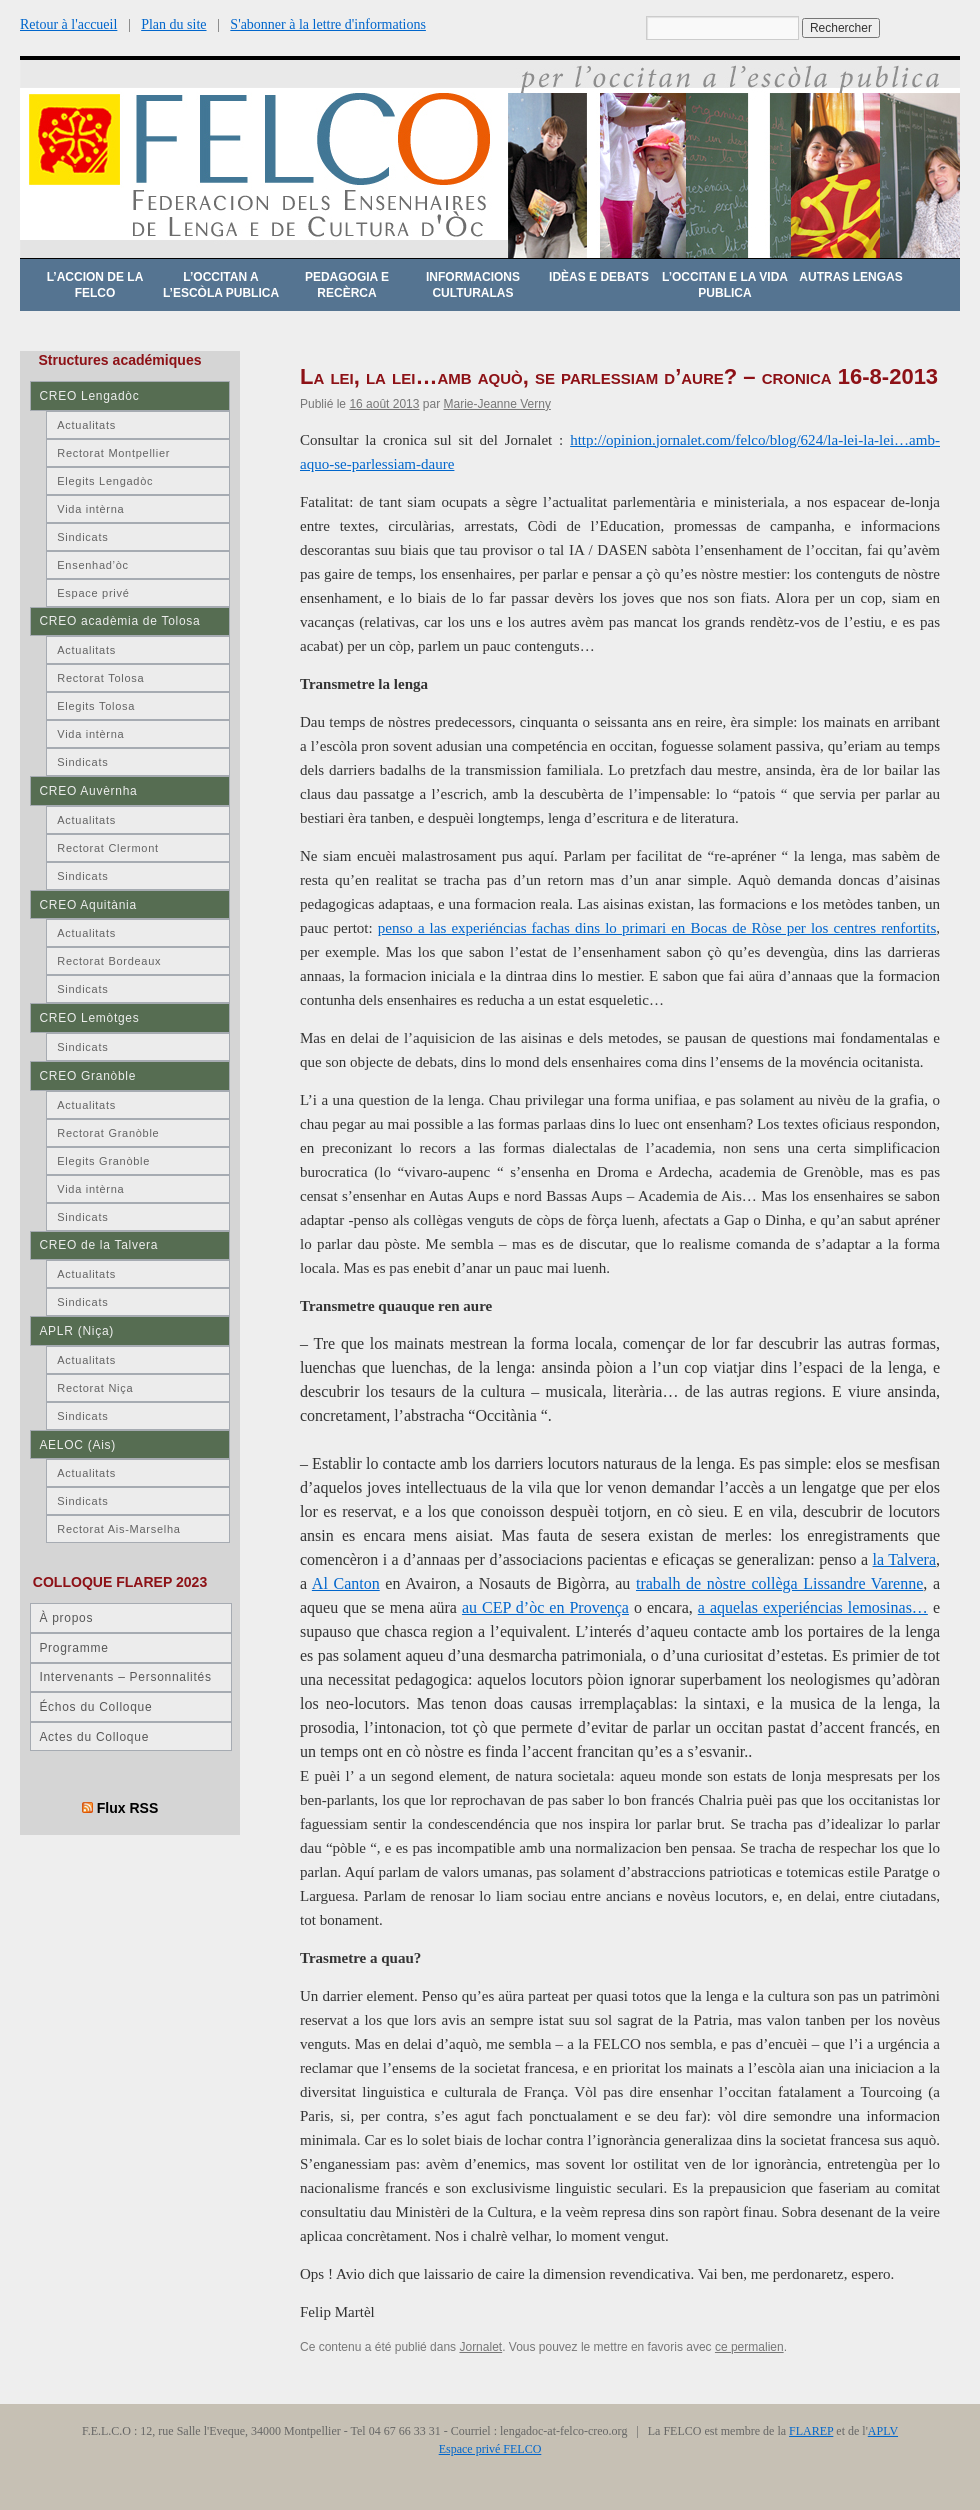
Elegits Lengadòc (105, 481)
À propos (66, 1618)
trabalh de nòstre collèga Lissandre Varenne (779, 1583)
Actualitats (86, 425)
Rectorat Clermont (108, 848)
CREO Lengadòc (89, 396)
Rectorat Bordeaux (109, 961)
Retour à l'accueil (68, 24)
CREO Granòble (87, 1076)
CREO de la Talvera (98, 1245)
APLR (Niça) (76, 1331)
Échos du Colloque (95, 1707)
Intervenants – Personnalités (125, 1677)
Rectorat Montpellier (113, 453)
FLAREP (811, 2431)
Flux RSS (128, 1808)
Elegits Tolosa (96, 706)
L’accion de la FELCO (95, 285)
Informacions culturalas (473, 285)
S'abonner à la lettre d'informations (328, 24)
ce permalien (749, 2347)
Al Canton (346, 1583)
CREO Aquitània (87, 905)
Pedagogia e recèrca (347, 285)
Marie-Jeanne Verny (496, 404)
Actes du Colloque (94, 1737)
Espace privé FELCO (490, 2449)
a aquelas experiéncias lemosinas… (813, 1607)
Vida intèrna (90, 509)
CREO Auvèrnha (88, 791)
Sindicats (82, 537)
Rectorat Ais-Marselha (118, 1529)
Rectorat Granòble (108, 1133)
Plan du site (173, 24)
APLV (883, 2431)
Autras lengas (850, 277)
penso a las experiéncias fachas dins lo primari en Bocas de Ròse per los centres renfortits (657, 928)
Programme (73, 1648)
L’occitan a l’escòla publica (221, 285)
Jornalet (480, 2347)
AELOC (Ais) (77, 1445)
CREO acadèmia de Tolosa (119, 621)
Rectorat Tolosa (100, 678)
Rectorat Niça (95, 1388)
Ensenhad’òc (93, 565)
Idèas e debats (599, 277)
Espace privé (93, 593)
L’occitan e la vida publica (725, 285)
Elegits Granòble (103, 1161)
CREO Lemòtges (89, 1018)
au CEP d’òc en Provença (545, 1607)
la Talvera (904, 1559)
